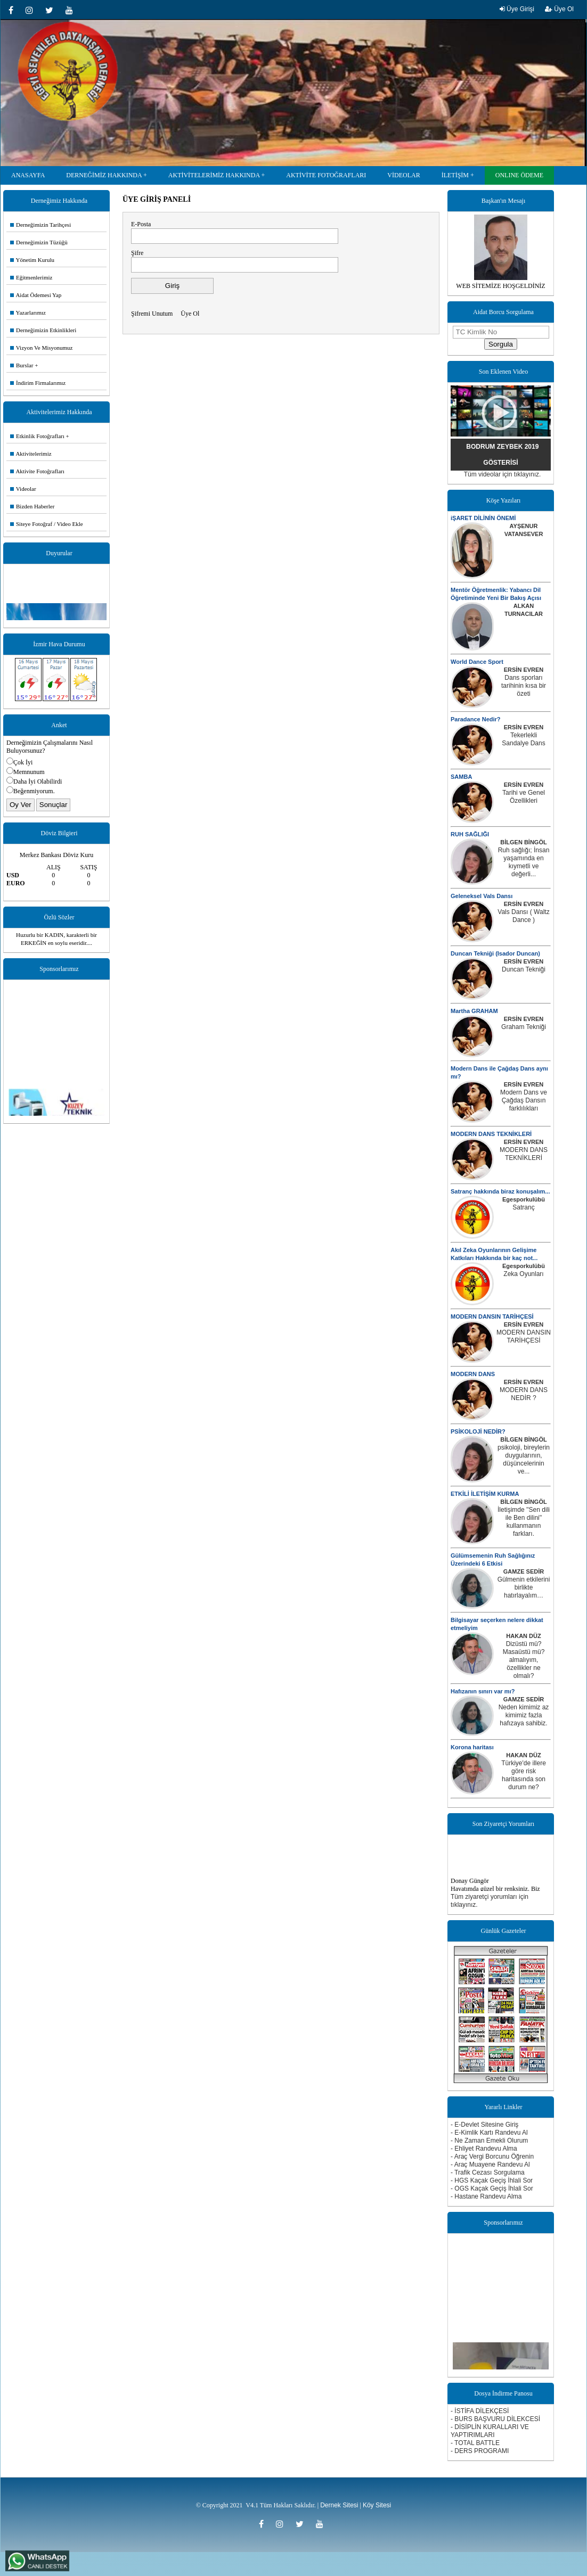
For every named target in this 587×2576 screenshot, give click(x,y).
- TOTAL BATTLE (475, 2443)
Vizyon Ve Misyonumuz (41, 347)
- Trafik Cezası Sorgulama (488, 2172)
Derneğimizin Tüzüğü (39, 242)
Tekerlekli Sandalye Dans (523, 739)
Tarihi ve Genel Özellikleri (523, 796)
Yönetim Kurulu (32, 260)
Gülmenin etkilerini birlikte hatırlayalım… (524, 1587)
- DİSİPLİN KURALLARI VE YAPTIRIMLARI (490, 2431)
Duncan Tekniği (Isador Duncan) (495, 953)
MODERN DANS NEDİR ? (524, 1394)
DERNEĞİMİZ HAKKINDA (104, 175)
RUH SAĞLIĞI (470, 834)
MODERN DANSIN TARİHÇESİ (492, 1316)
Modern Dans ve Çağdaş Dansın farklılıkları (523, 1100)
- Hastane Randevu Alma (486, 2196)
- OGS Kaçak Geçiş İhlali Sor (492, 2188)
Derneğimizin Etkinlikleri (43, 330)
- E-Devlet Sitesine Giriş (484, 2124)
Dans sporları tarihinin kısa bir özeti (523, 685)
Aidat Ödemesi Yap (35, 295)
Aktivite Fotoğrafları (37, 471)
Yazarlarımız (28, 312)
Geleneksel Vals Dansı (481, 896)
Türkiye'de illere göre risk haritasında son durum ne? (523, 1775)
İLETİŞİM (455, 175)
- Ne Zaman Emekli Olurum (489, 2140)
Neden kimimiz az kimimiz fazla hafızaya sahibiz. (524, 1715)
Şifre (137, 253)
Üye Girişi (517, 9)
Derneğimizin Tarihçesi (40, 224)
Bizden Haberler (32, 506)
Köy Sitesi (377, 2505)
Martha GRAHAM (474, 1011)
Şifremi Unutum (152, 313)
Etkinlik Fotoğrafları (37, 436)
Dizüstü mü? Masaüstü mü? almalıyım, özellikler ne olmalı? (524, 1660)
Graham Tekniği (523, 1027)
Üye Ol (559, 9)
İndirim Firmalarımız (38, 383)
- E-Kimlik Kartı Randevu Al (489, 2132)
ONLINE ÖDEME (519, 175)
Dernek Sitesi (339, 2505)
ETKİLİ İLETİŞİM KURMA (485, 1494)
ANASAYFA (28, 175)
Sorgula (500, 344)
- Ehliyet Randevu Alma (484, 2148)
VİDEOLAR (403, 175)
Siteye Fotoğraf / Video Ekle (46, 524)
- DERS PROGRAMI (480, 2451)
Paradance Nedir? (476, 719)
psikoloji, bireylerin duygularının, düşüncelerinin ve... (524, 1459)
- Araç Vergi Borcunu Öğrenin (492, 2156)
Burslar (21, 365)
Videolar (23, 488)
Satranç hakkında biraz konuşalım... (500, 1191)
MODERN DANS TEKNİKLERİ (491, 1134)
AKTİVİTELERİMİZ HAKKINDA (214, 175)
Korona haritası (472, 1747)
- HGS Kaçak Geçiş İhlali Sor (492, 2180)
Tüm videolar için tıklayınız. (502, 474)
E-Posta (141, 224)
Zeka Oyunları (523, 1274)
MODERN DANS (473, 1374)
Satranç (523, 1207)
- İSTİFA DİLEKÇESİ (480, 2411)
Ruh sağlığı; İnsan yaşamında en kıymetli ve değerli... (524, 862)
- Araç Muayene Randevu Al (490, 2164)
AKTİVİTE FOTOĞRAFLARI (326, 175)
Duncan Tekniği (523, 969)
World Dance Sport (477, 662)
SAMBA (461, 776)
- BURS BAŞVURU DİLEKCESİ (495, 2419)
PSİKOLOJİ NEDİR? (478, 1431)
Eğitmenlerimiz (31, 277)
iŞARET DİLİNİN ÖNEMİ (483, 518)
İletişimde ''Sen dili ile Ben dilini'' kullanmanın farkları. (524, 1521)
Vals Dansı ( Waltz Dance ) (523, 916)
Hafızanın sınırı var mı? (483, 1691)
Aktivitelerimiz (31, 453)
